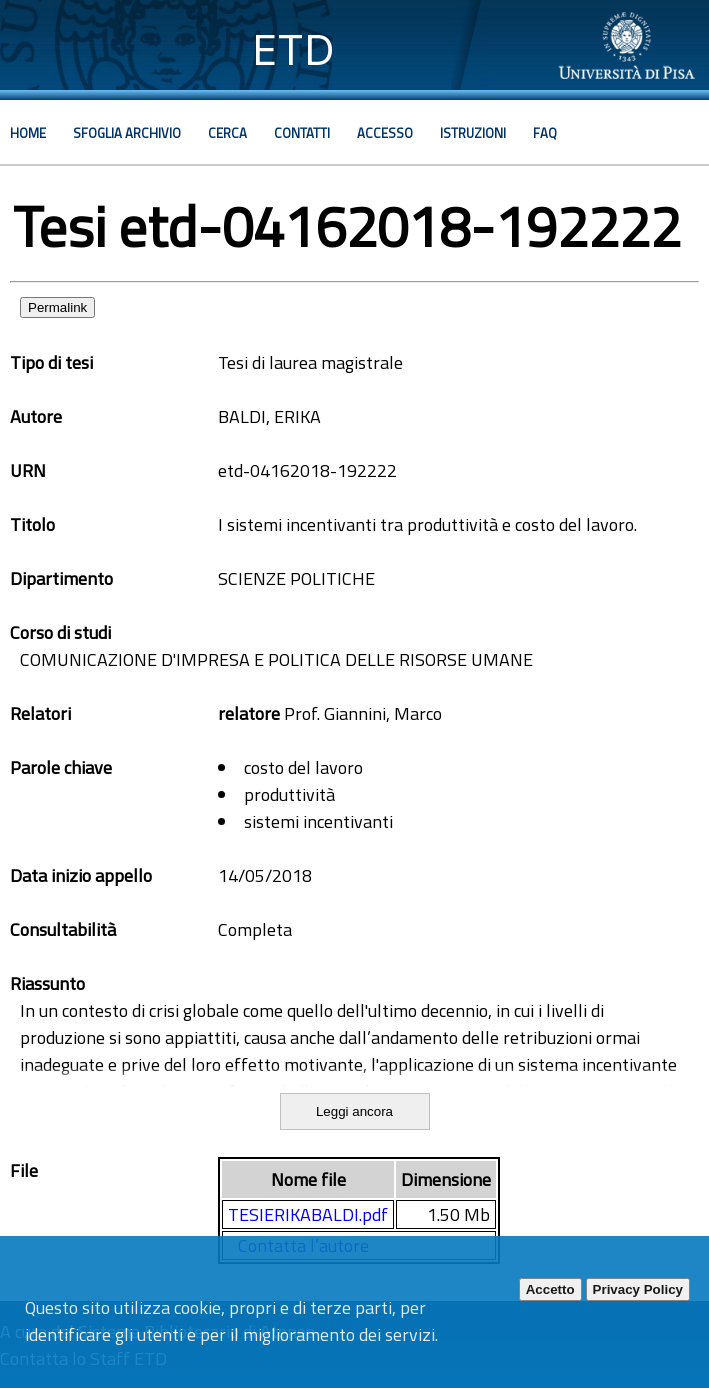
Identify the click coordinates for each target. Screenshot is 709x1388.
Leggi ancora (354, 1111)
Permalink (57, 307)
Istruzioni (473, 133)
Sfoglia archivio (127, 133)
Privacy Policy (638, 1289)
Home (28, 133)
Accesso (385, 133)
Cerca (227, 133)
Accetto (550, 1289)
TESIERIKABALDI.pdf (308, 1214)
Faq (545, 133)
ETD (293, 49)
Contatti (302, 133)
